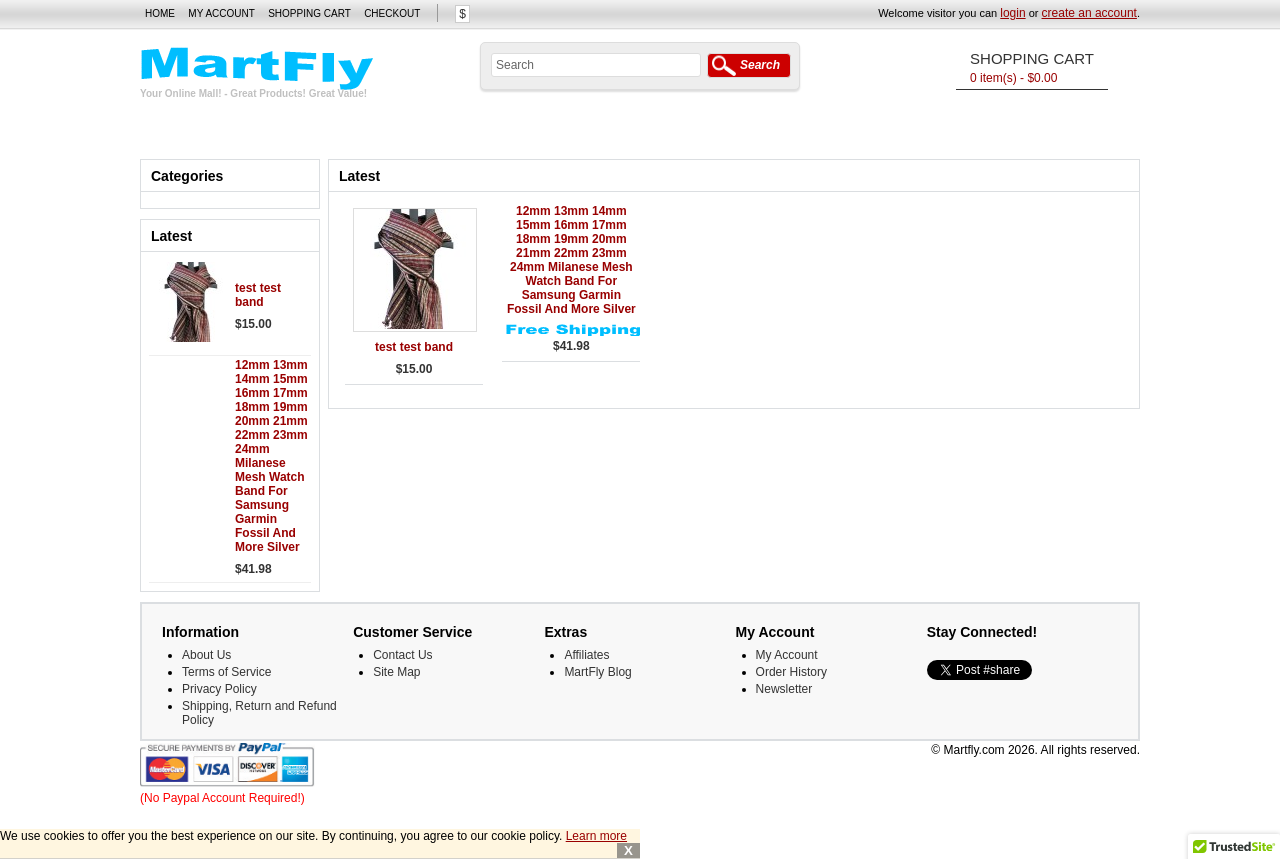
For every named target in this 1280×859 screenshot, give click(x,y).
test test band (258, 295)
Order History (791, 672)
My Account (221, 13)
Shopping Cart (309, 13)
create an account (1089, 13)
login (1012, 13)
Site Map (396, 672)
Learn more (596, 836)
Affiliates (586, 655)
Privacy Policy (219, 689)
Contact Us (402, 655)
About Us (206, 655)
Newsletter (784, 689)
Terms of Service (226, 672)
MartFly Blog (597, 672)
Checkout (392, 13)
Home (160, 13)
